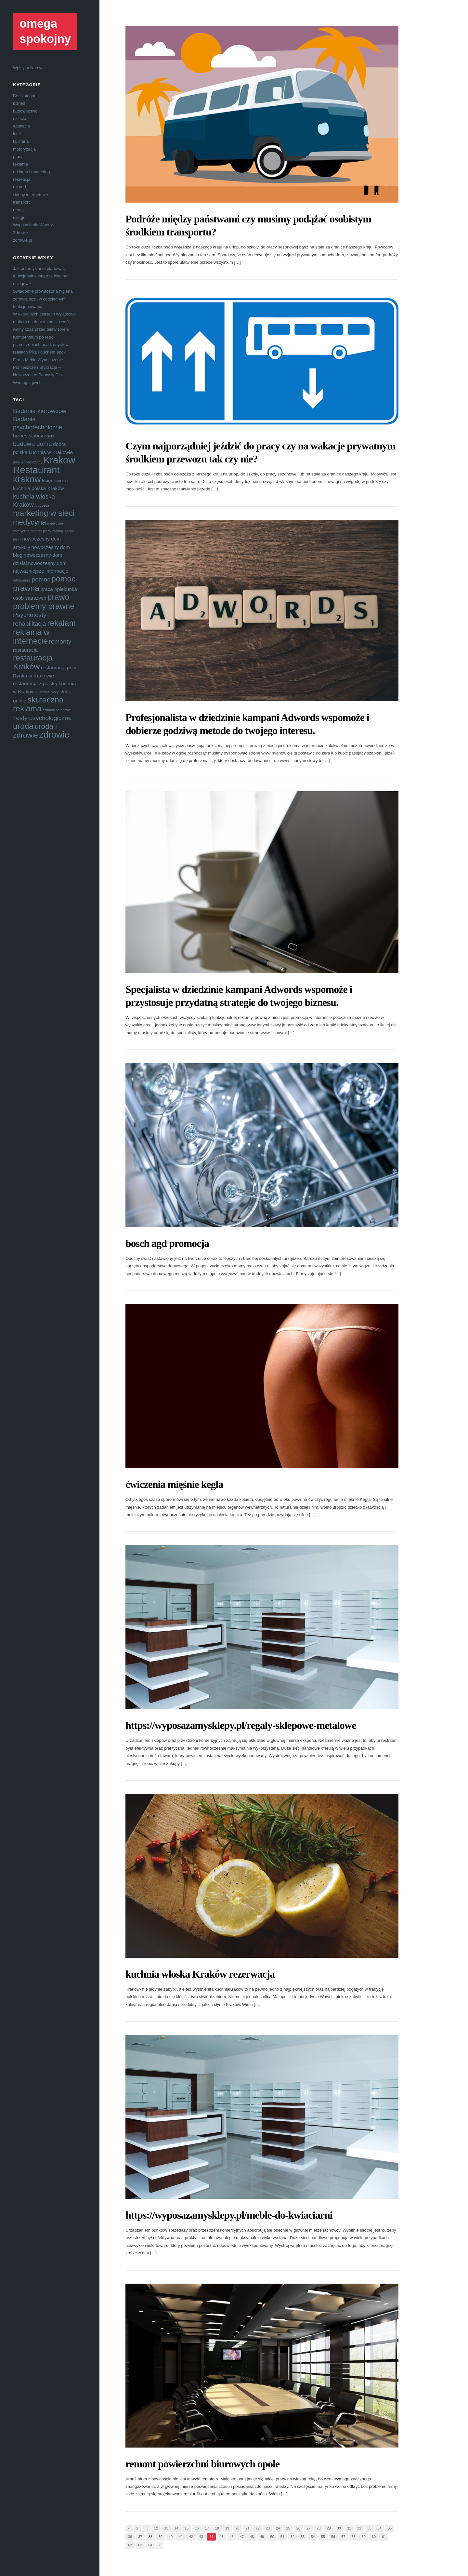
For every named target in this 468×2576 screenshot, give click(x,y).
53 (303, 2537)
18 (217, 2528)
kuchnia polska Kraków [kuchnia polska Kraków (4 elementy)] (38, 488)
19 (227, 2528)
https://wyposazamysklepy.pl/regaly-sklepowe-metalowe (240, 1725)
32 (359, 2528)
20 (237, 2528)
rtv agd (19, 186)
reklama (20, 164)
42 (191, 2537)
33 (369, 2528)
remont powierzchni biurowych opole (202, 2464)
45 (221, 2537)
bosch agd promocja (167, 1243)
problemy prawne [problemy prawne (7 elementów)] (43, 606)
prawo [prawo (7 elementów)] (58, 597)
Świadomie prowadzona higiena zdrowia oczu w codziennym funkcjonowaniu (43, 299)
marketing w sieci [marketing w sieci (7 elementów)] (43, 513)
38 (150, 2537)
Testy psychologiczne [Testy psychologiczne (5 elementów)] (42, 717)
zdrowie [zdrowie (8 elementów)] (54, 735)
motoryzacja (24, 149)
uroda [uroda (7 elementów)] (23, 726)
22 (258, 2528)
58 (353, 2537)
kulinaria (21, 141)
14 (176, 2528)
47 (242, 2537)
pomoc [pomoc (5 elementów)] (41, 579)
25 (288, 2528)
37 (140, 2537)
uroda (18, 209)
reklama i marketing (31, 171)
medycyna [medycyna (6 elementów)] (29, 522)
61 (384, 2537)
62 (130, 2545)
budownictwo (25, 111)
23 (268, 2528)
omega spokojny (45, 31)
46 (231, 2537)
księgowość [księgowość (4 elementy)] (55, 480)
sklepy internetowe (30, 194)
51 (282, 2537)
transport (21, 202)
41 (181, 2537)
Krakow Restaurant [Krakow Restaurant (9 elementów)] (44, 465)
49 (262, 2537)
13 (166, 2528)
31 (349, 2528)
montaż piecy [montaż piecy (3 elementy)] (41, 531)
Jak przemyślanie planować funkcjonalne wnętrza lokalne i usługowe (41, 276)
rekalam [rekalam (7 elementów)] (61, 623)
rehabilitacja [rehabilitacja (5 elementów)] (29, 623)
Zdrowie (20, 232)
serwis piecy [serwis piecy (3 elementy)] (49, 692)
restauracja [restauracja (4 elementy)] (25, 650)
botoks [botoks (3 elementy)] (50, 436)
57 (343, 2537)
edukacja (21, 126)
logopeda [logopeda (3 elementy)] (42, 505)
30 (339, 2528)
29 (329, 2528)
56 (333, 2537)
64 (150, 2545)
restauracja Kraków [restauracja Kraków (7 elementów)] (33, 662)
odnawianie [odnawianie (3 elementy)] (22, 580)
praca (18, 156)
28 (318, 2528)
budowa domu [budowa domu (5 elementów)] (32, 443)
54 (313, 2537)
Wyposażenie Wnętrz (33, 224)
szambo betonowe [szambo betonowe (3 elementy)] (57, 710)
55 (323, 2537)
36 (130, 2537)
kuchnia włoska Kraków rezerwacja (200, 1974)
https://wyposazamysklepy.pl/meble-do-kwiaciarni (228, 2215)
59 (364, 2537)
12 (156, 2528)
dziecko (20, 118)
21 (247, 2528)
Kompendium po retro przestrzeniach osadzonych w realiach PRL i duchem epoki (41, 345)
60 (374, 2537)
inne (17, 133)
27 (308, 2528)
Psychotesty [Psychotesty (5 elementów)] (29, 614)
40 (171, 2537)
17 (207, 2528)
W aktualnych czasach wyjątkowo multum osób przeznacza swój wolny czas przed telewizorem (44, 322)
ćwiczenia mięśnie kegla (174, 1484)
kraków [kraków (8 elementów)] (27, 479)
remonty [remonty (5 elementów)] (60, 641)
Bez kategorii (25, 95)
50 (272, 2537)
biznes (19, 103)
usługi (18, 217)
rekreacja (21, 179)
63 (140, 2545)
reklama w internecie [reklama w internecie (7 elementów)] (31, 636)
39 (160, 2537)
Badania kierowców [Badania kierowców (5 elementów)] (39, 410)
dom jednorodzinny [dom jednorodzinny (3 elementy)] (27, 462)
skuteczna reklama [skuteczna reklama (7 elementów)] (38, 704)
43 (201, 2537)
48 (252, 2537)
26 (298, 2528)
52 (292, 2537)
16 (197, 2528)
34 (380, 2528)
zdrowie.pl (22, 240)
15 (186, 2528)
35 (390, 2528)
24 (278, 2528)
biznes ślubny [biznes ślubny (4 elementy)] (28, 435)
